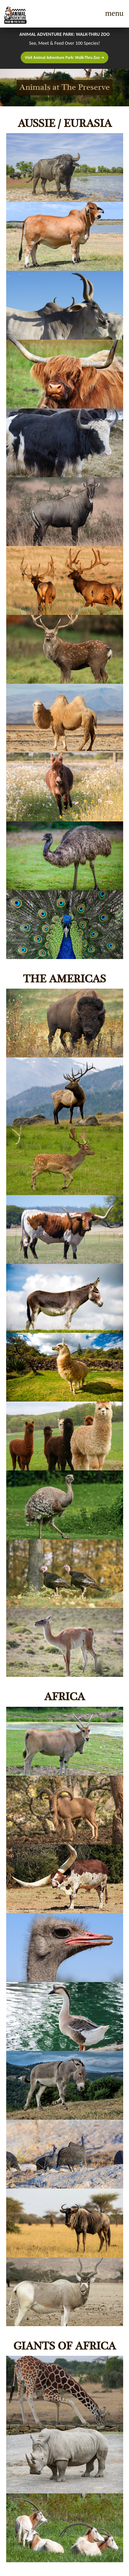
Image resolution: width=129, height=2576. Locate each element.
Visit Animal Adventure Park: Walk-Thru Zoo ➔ (64, 57)
